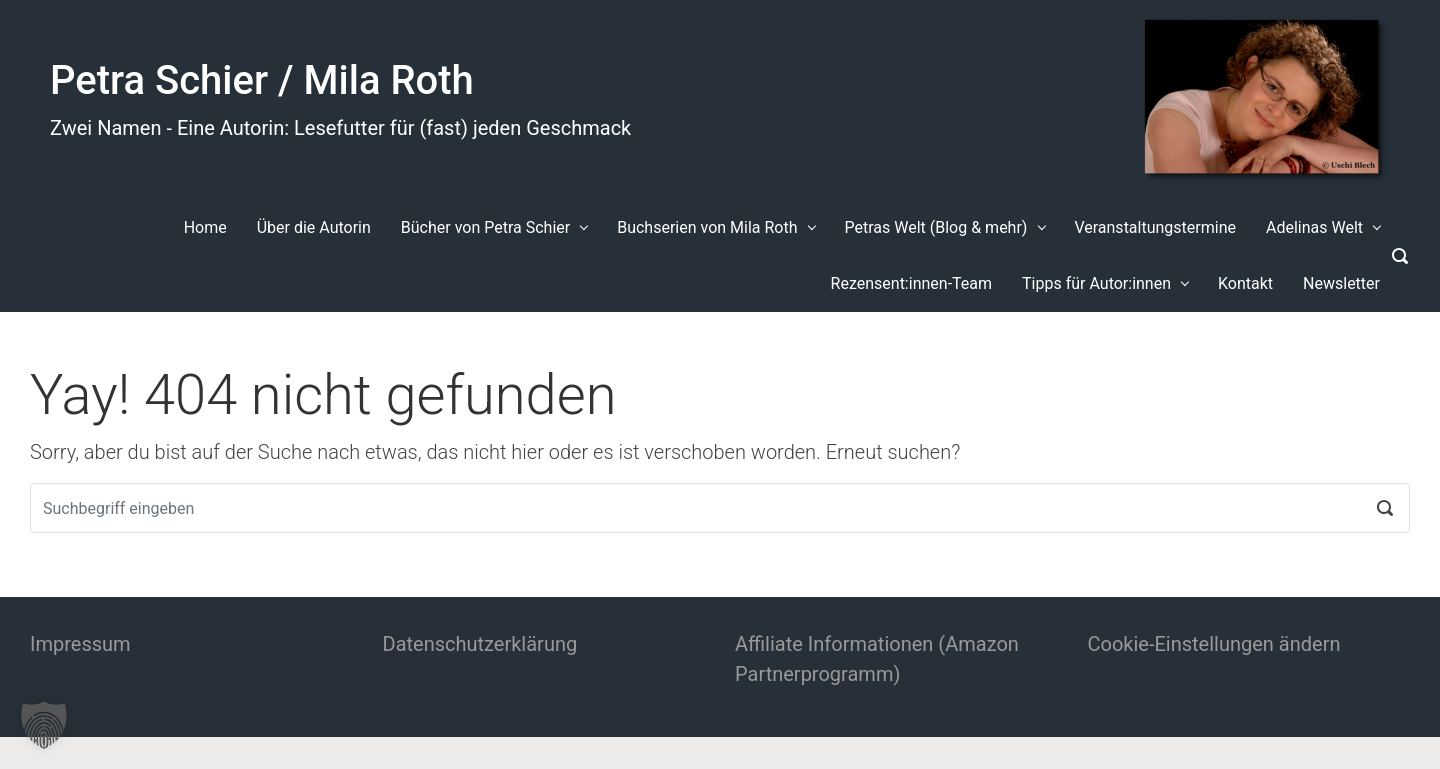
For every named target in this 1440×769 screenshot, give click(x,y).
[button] (44, 725)
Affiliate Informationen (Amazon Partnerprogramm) (877, 659)
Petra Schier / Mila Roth (262, 80)
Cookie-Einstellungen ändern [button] (1214, 644)
